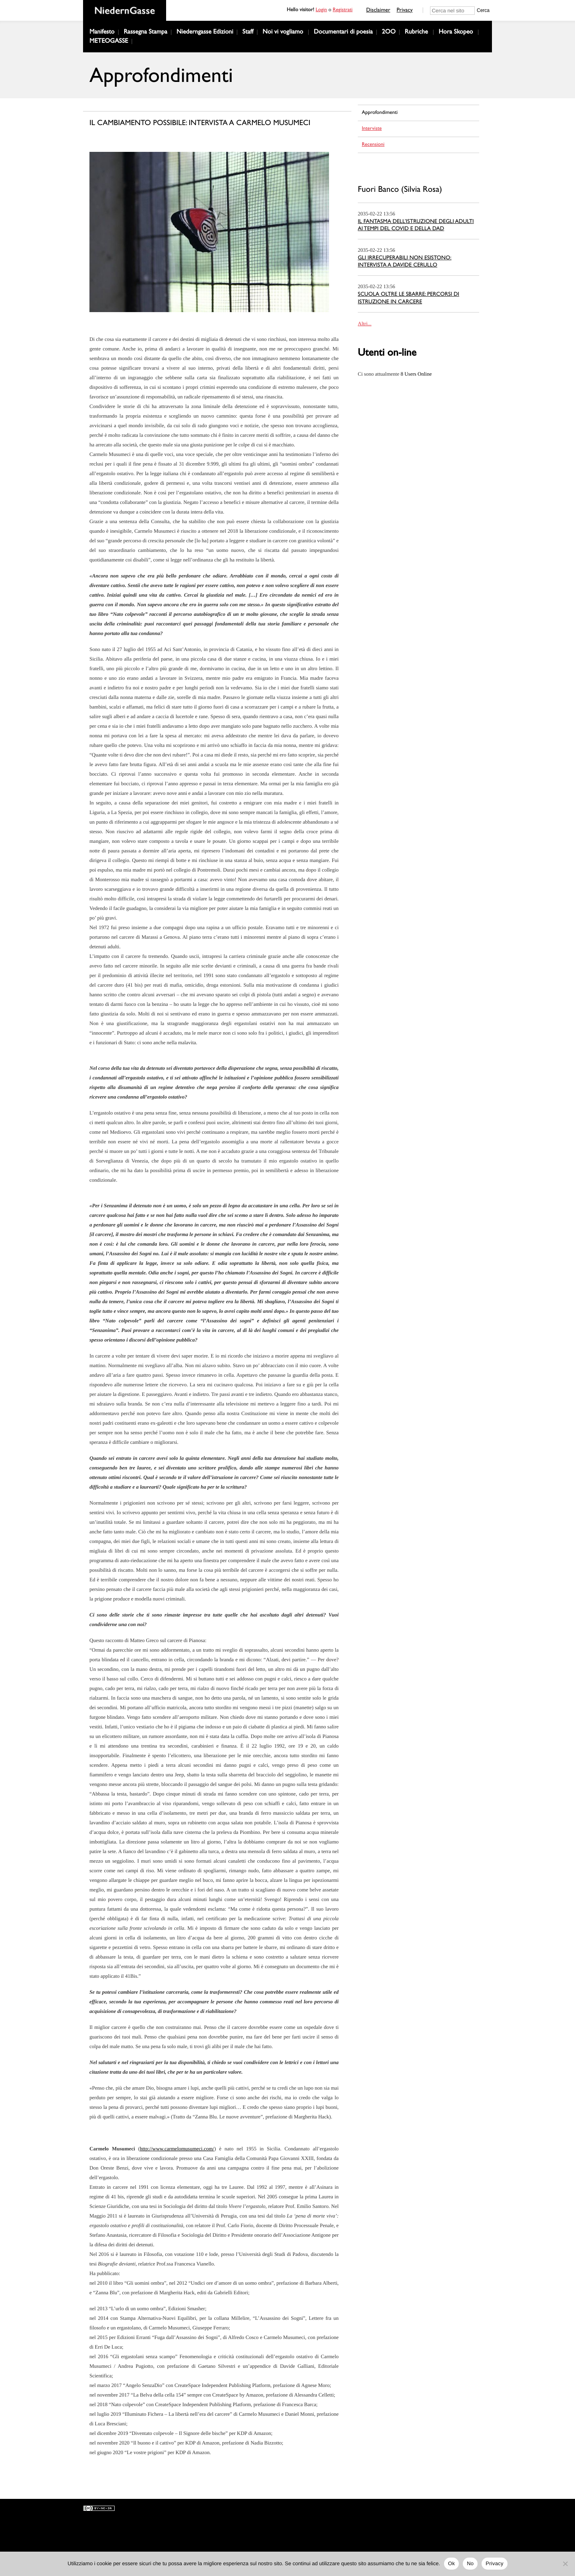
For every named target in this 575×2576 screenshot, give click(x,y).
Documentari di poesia (343, 33)
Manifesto (102, 33)
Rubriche (416, 33)
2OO (388, 33)
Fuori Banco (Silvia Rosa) (400, 190)
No (470, 2563)
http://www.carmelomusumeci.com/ (177, 2149)
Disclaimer (378, 11)
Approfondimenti (380, 113)
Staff (248, 33)
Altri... (364, 323)
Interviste (372, 129)
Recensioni (373, 145)
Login (321, 10)
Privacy (404, 11)
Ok (451, 2563)
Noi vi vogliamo (283, 33)
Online (416, 374)
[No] (565, 2564)
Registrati (343, 10)
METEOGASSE (108, 42)
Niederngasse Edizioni (204, 33)
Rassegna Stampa (145, 33)
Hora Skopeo (455, 33)
